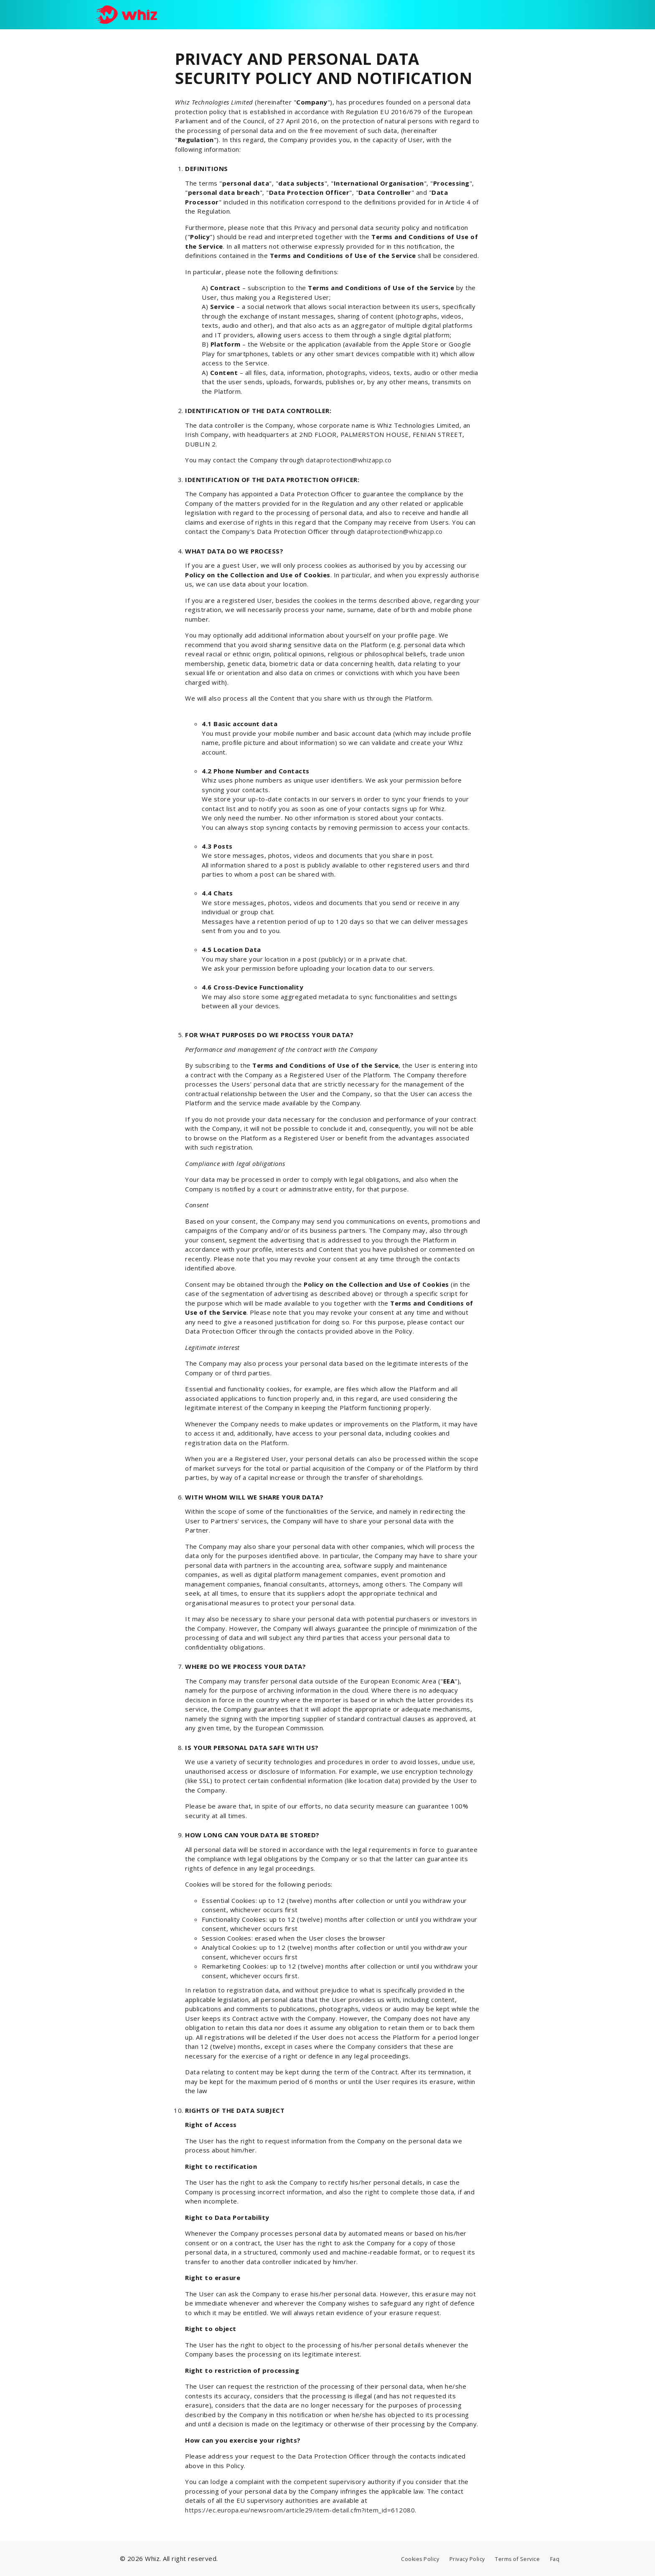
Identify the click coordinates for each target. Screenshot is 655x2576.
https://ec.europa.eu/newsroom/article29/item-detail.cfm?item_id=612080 (300, 2510)
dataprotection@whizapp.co (349, 460)
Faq (555, 2559)
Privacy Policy (467, 2559)
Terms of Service (517, 2559)
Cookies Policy (420, 2559)
